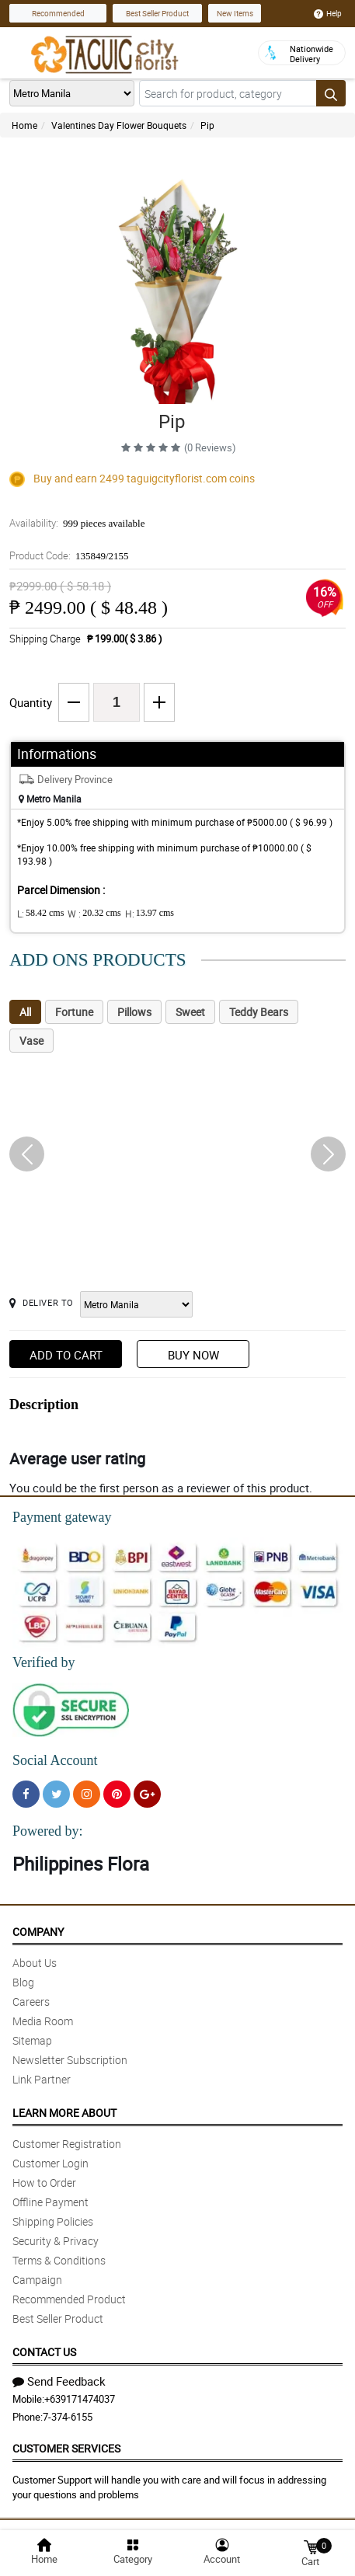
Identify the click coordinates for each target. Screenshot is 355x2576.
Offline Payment (50, 2202)
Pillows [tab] (134, 1011)
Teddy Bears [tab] (258, 1011)
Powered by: (47, 1831)
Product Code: (69, 555)
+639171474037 (79, 2399)
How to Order (44, 2182)
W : (94, 913)
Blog (23, 1982)
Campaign (37, 2279)
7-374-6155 (67, 2417)
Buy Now (193, 1355)
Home (24, 125)
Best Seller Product (157, 13)
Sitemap (32, 2040)
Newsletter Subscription (69, 2059)
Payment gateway (61, 1517)
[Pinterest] (117, 1794)
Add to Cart (66, 1355)
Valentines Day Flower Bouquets (118, 125)
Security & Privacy (55, 2240)
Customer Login (50, 2163)
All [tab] (25, 1011)
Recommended (58, 13)
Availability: (76, 523)
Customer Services (66, 2448)
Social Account (54, 1760)
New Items (235, 13)
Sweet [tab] (190, 1011)
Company (38, 1931)
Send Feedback (59, 2381)
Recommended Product (69, 2299)
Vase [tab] (31, 1040)
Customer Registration (66, 2143)
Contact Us (44, 2352)
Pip (207, 125)
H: (149, 913)
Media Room (42, 2021)
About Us (34, 1962)
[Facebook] (26, 1794)
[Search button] (331, 93)
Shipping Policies (52, 2221)
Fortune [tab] (74, 1011)
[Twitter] (56, 1794)
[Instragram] (86, 1794)
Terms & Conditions (59, 2260)
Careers (31, 2001)
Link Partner (41, 2079)
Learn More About (64, 2112)
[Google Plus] (147, 1794)
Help (328, 13)
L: (40, 913)
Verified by (43, 1662)
